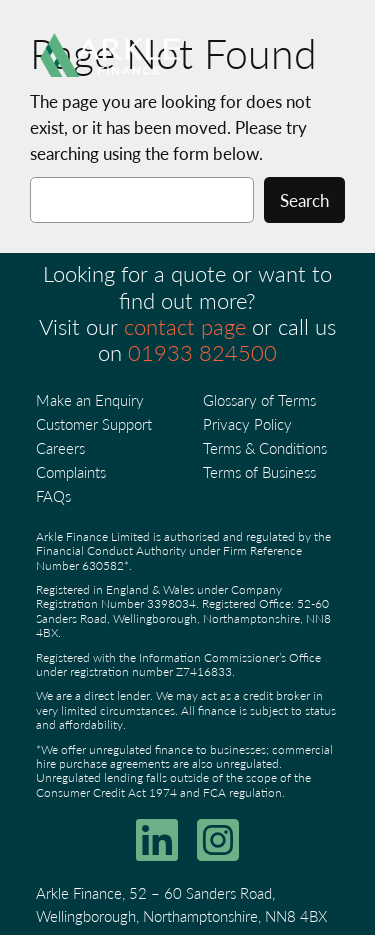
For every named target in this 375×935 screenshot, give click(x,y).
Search (304, 200)
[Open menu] (310, 55)
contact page (185, 326)
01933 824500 (202, 352)
